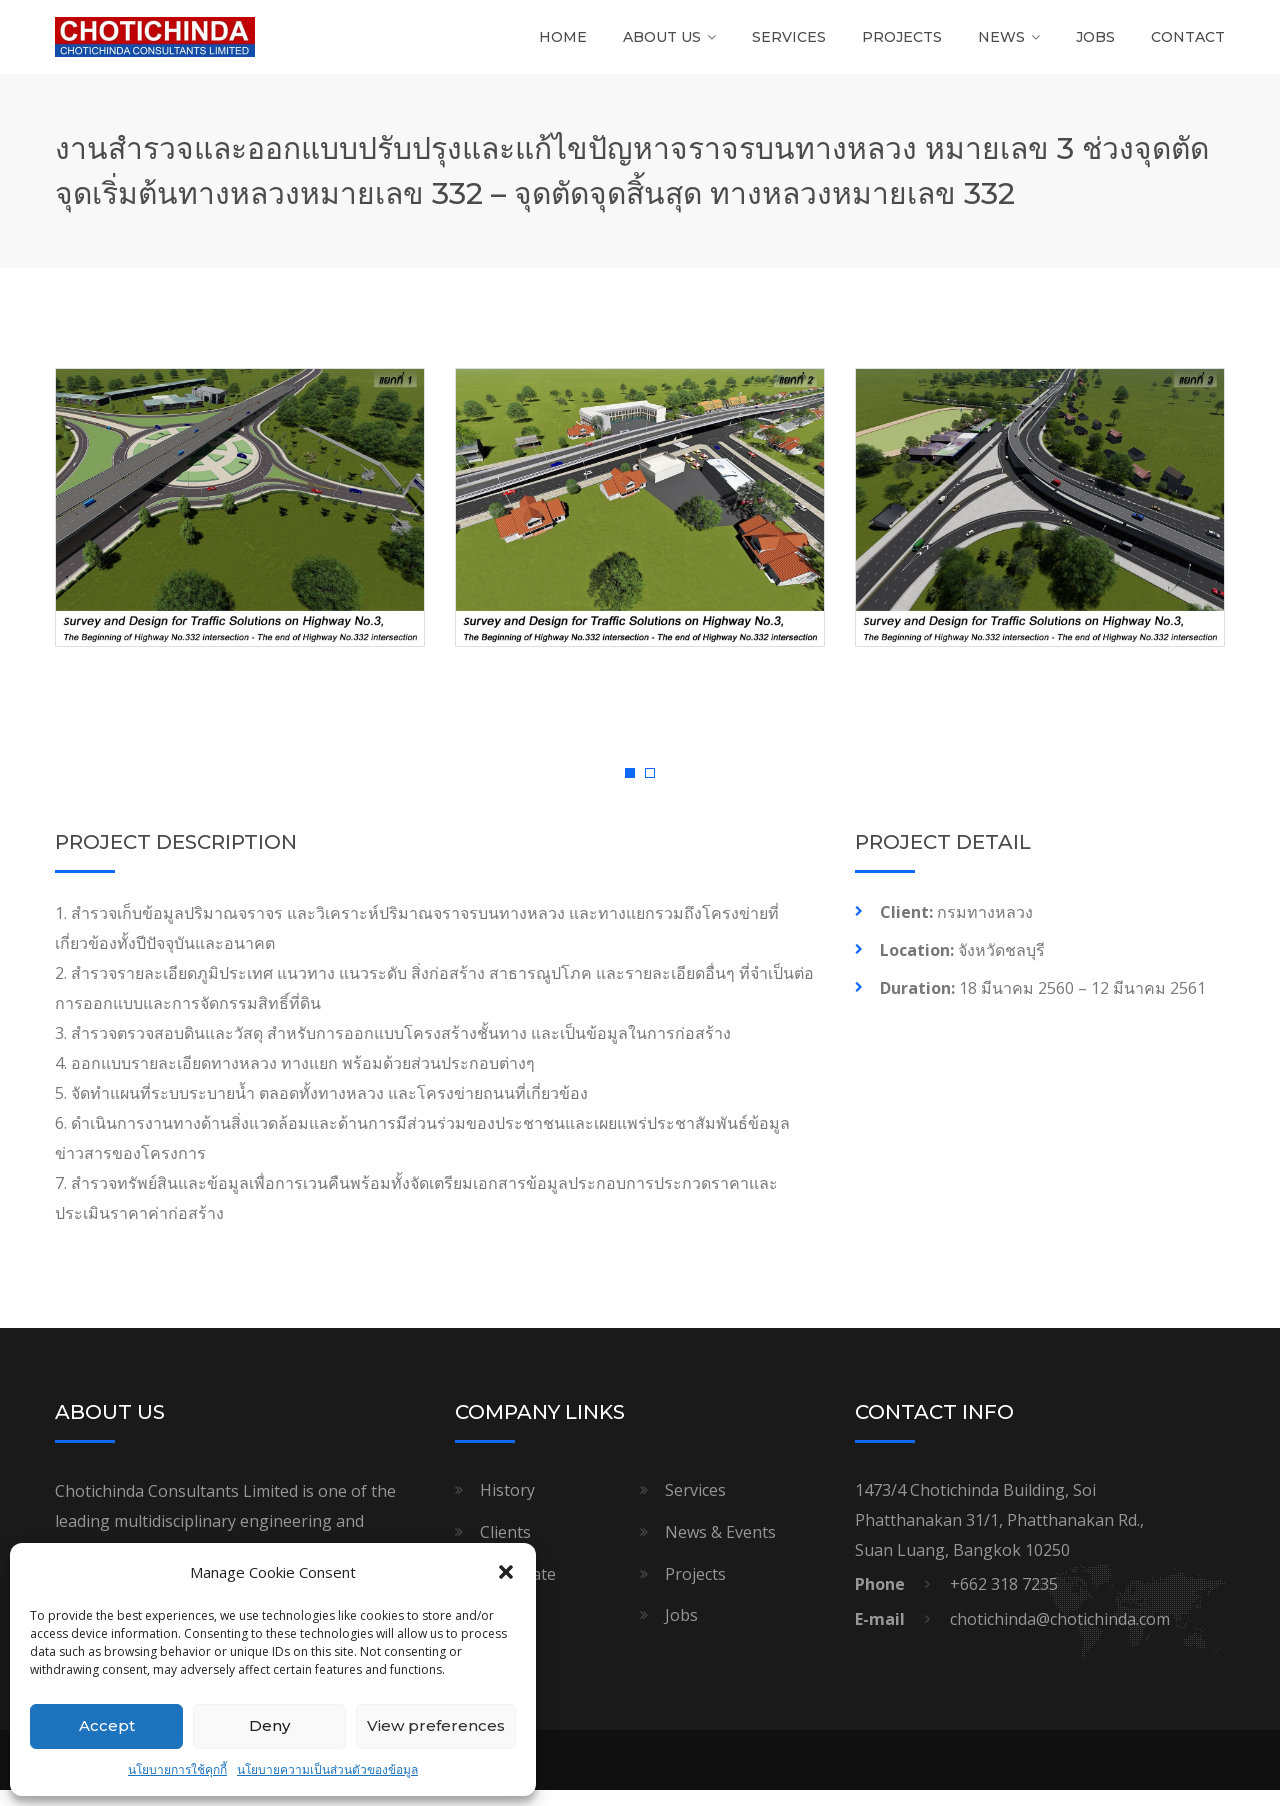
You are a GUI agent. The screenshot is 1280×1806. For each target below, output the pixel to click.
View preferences (436, 1725)
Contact (1188, 45)
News (1001, 45)
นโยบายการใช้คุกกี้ (177, 1769)
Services (789, 45)
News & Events (720, 1548)
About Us (662, 45)
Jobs (1095, 45)
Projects (902, 45)
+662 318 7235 (1004, 1600)
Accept (107, 1725)
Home (563, 45)
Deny (269, 1725)
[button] (506, 1572)
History (507, 1506)
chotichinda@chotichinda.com (1060, 1635)
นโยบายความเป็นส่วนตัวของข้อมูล (327, 1769)
